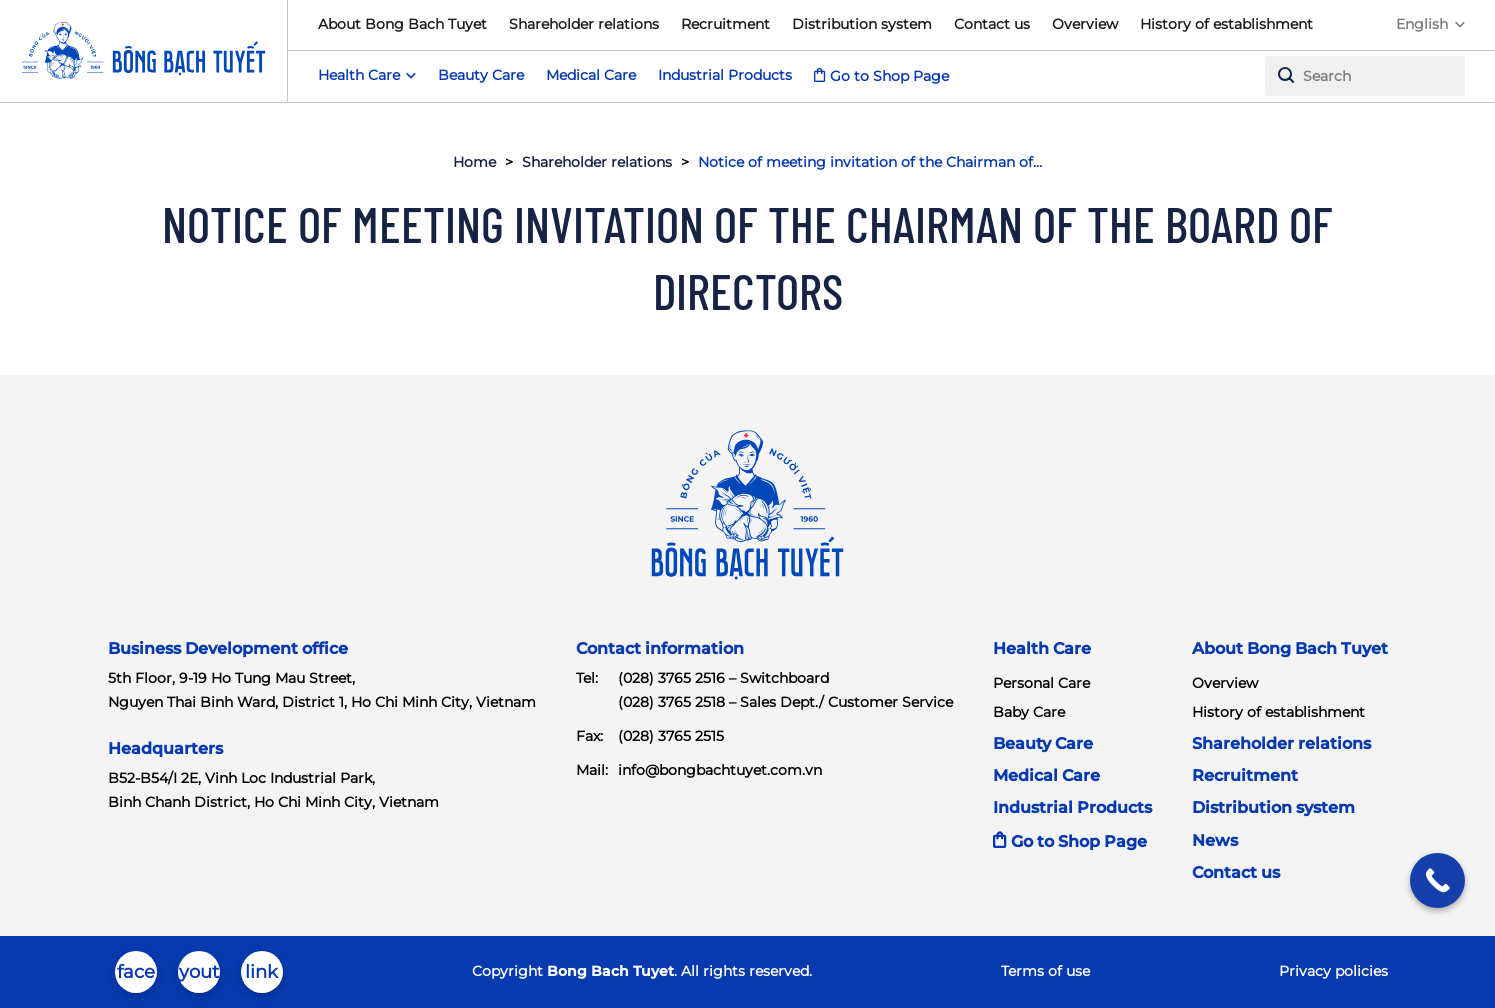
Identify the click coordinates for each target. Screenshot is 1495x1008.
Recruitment (725, 24)
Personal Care (1041, 683)
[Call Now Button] (1437, 880)
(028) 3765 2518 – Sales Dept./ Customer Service (785, 702)
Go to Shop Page (889, 76)
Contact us (992, 24)
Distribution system (862, 24)
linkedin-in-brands (261, 977)
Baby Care (1029, 712)
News (1215, 840)
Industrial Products (725, 75)
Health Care (1042, 648)
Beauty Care (481, 75)
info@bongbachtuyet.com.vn (720, 770)
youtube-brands (199, 977)
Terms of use (1045, 971)
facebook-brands (135, 977)
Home (474, 162)
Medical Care (591, 75)
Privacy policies (1333, 971)
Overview (1085, 24)
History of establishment (1226, 24)
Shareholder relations (584, 24)
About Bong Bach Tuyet (402, 24)
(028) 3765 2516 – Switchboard (723, 678)
